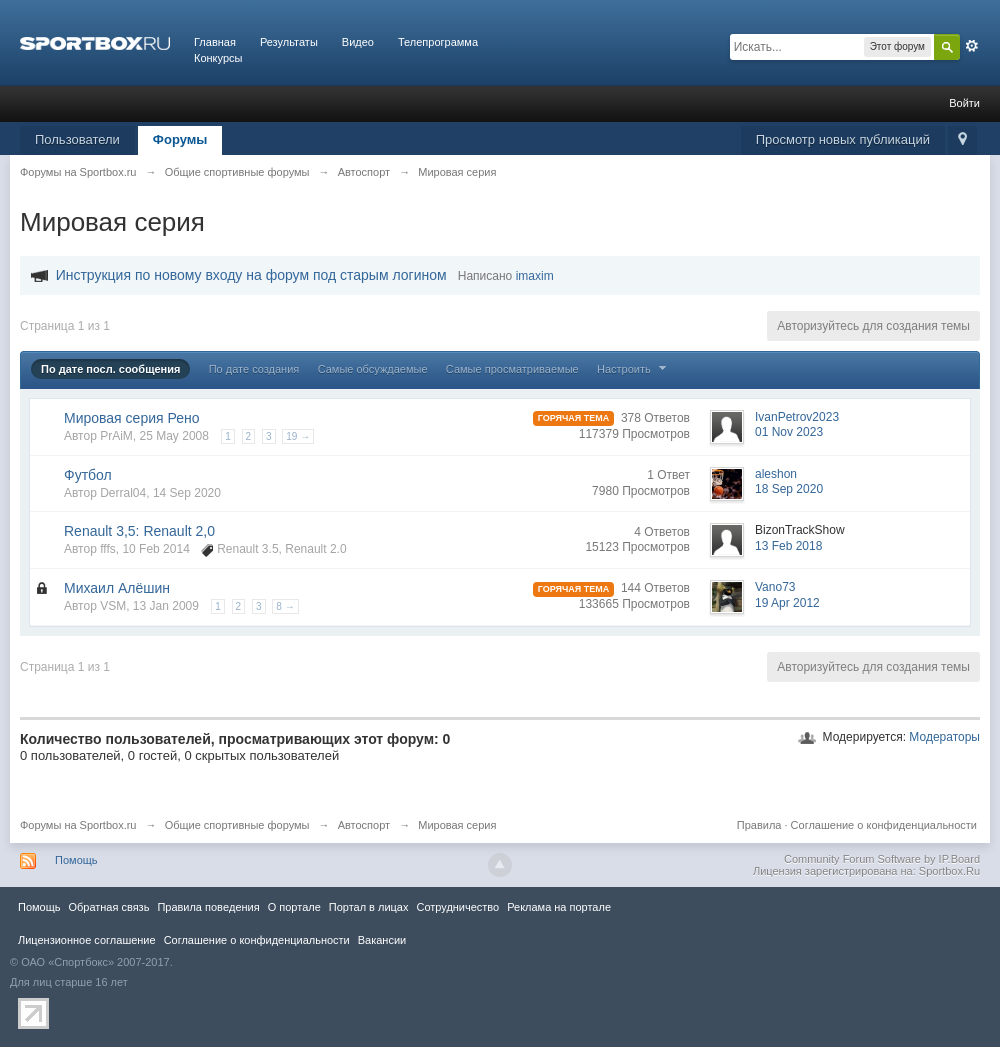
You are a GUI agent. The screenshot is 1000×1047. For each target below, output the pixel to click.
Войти (964, 103)
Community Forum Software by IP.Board (882, 859)
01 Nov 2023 (789, 432)
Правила (759, 825)
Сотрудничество (457, 907)
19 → (298, 436)
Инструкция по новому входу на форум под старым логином (251, 275)
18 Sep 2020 (789, 489)
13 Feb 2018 (788, 546)
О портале (294, 907)
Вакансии (382, 940)
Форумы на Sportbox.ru (78, 825)
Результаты (289, 42)
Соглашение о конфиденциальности (884, 825)
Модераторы (944, 737)
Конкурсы (218, 58)
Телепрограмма (438, 42)
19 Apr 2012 (787, 603)
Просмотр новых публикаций (843, 139)
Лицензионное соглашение (87, 940)
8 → (285, 606)
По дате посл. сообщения (110, 369)
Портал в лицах (369, 907)
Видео (358, 42)
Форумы (180, 139)
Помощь (76, 860)
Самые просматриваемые (512, 369)
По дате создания (254, 369)
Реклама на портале (559, 907)
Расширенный (972, 46)
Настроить (634, 369)
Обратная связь (108, 907)
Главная (215, 42)
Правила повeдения (208, 907)
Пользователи (77, 139)
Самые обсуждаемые (373, 369)
